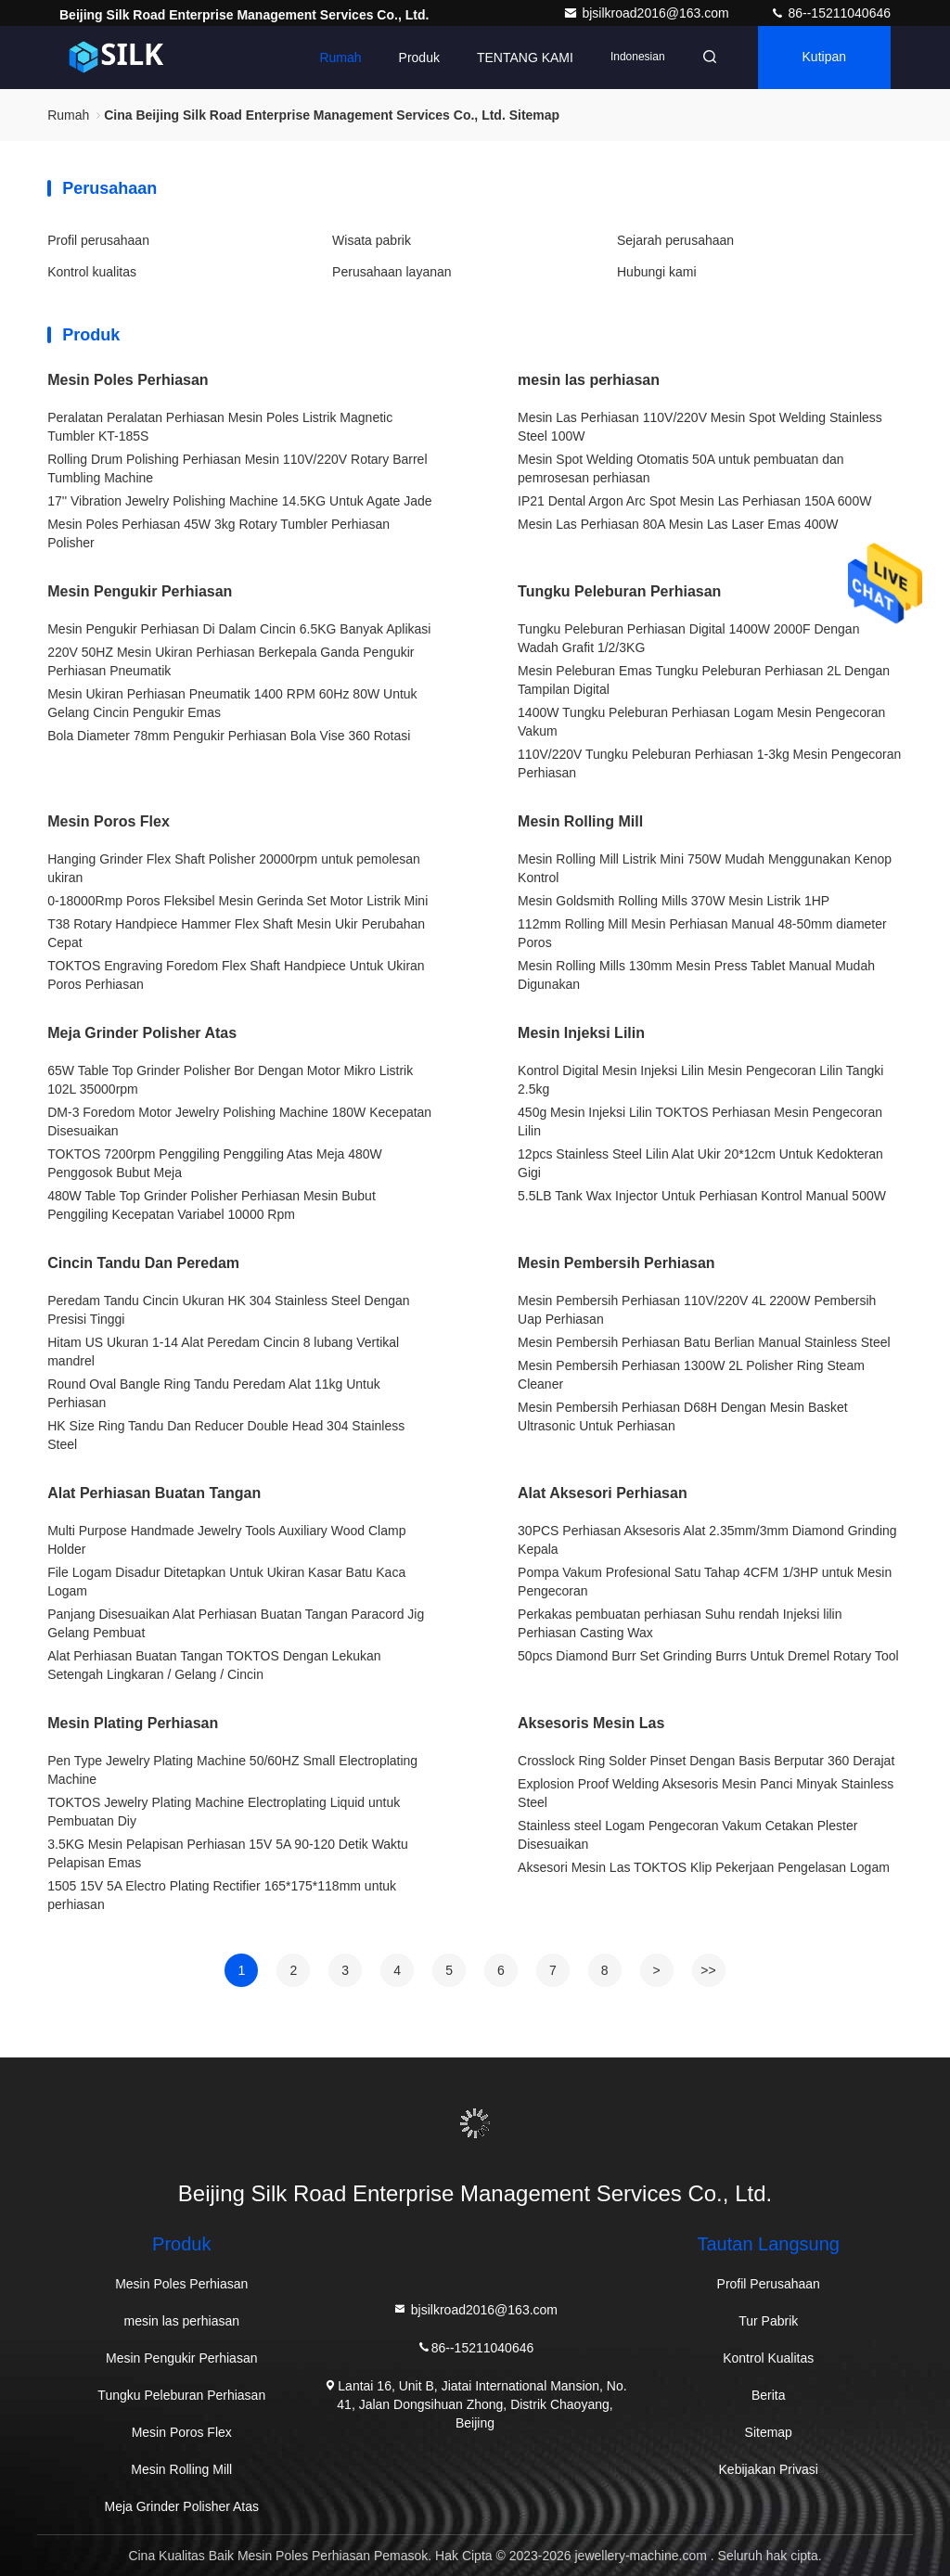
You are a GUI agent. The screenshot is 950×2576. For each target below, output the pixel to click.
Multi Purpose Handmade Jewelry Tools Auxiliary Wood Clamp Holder (226, 1540)
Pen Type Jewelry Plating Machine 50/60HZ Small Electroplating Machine (232, 1770)
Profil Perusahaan (768, 2283)
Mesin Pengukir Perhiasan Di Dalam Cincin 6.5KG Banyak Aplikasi (238, 629)
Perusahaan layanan (391, 271)
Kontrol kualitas (91, 271)
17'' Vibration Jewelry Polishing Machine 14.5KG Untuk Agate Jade (239, 500)
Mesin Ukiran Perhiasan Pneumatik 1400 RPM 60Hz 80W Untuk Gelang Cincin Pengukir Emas (232, 703)
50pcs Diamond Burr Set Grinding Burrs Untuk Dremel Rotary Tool (708, 1655)
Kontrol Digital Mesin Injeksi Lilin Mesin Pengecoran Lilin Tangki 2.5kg (700, 1079)
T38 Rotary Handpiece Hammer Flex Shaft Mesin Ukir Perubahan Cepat (236, 933)
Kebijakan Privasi (768, 2469)
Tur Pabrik (768, 2320)
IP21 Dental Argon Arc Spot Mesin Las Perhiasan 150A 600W (694, 500)
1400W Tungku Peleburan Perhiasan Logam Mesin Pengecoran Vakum (701, 721)
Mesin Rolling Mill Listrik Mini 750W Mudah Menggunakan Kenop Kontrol (705, 868)
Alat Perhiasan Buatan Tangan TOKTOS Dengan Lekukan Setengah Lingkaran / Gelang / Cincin (213, 1665)
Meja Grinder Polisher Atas (142, 1033)
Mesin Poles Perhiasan (127, 380)
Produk (418, 57)
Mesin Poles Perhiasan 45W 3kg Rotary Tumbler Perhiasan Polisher (218, 533)
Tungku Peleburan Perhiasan (619, 591)
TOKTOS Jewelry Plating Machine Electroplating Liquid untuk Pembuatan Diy (223, 1811)
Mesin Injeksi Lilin (581, 1033)
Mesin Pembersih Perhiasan (616, 1263)
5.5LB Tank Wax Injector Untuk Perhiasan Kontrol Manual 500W (702, 1195)
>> (707, 1970)
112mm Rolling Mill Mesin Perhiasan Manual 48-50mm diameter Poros (702, 933)
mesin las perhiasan (589, 380)
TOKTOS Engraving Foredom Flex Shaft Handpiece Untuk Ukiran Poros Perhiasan (235, 975)
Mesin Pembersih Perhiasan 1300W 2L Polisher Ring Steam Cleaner (691, 1374)
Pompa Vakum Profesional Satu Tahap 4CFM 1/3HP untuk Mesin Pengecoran (705, 1581)
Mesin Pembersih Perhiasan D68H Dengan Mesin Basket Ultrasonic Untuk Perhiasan (683, 1416)
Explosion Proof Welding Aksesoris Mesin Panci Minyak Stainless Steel (705, 1793)
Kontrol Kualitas (768, 2358)
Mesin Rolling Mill (580, 821)
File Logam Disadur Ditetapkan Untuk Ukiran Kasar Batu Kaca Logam (226, 1581)
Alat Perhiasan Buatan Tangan (154, 1493)
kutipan (824, 57)
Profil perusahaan (98, 240)
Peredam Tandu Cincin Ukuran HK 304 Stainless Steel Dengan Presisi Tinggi (228, 1309)
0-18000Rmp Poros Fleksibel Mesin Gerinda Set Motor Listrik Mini (237, 900)
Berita (768, 2395)
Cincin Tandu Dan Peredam (143, 1263)
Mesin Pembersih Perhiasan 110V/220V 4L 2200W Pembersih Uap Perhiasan (697, 1309)
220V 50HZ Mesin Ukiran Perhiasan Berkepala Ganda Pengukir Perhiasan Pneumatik (230, 661)
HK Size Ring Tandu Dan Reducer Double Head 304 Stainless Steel (225, 1435)
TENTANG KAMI (525, 57)
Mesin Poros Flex (108, 821)
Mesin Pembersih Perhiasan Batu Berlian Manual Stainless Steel (704, 1342)
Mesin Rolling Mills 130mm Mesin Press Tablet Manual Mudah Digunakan (696, 975)
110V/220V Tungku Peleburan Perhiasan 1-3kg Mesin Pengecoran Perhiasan (709, 763)
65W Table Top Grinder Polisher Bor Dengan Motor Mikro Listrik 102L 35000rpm (230, 1079)
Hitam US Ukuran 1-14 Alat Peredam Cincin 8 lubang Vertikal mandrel (223, 1351)
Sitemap (768, 2432)
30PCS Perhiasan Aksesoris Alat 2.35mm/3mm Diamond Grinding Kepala (707, 1540)
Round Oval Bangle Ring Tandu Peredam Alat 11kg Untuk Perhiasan (213, 1393)
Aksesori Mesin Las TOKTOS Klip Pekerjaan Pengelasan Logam (704, 1867)
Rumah (340, 57)
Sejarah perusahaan (675, 240)
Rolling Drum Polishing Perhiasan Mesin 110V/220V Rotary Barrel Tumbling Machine (237, 468)
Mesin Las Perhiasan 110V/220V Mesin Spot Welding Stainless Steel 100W (700, 426)
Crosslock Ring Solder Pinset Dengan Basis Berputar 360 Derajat (706, 1760)
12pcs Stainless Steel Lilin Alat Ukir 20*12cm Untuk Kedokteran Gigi (700, 1163)
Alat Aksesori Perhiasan (602, 1493)
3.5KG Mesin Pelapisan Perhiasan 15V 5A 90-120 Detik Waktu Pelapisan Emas (227, 1853)
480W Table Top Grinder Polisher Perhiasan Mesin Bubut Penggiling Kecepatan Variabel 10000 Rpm (211, 1205)
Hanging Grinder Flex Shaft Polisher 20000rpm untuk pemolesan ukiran (233, 868)
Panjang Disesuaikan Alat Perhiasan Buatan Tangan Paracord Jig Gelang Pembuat (235, 1623)
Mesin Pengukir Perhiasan (139, 591)
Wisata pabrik (371, 240)
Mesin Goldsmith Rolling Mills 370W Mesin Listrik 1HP (673, 900)
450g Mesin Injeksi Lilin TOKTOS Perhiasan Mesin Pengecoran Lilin (700, 1121)
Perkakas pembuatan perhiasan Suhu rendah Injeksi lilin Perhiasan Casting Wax (679, 1623)
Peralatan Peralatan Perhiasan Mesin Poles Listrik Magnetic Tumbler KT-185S (219, 426)
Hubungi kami (657, 271)
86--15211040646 (830, 13)
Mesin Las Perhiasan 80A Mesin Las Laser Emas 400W (678, 524)
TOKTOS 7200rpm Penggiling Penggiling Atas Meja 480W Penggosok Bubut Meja (214, 1163)
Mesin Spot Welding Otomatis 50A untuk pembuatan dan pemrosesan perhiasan (681, 468)
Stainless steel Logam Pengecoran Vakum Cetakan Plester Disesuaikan (687, 1835)
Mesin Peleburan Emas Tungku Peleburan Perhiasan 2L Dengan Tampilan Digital (704, 680)
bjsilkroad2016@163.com (647, 13)
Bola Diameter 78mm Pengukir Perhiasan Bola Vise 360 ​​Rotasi (228, 735)
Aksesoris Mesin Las (591, 1723)
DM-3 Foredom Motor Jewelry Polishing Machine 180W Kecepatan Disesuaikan (239, 1121)
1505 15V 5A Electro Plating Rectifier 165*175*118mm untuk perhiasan (221, 1895)
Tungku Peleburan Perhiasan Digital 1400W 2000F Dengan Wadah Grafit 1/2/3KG (688, 638)
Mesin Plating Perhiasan (132, 1723)
